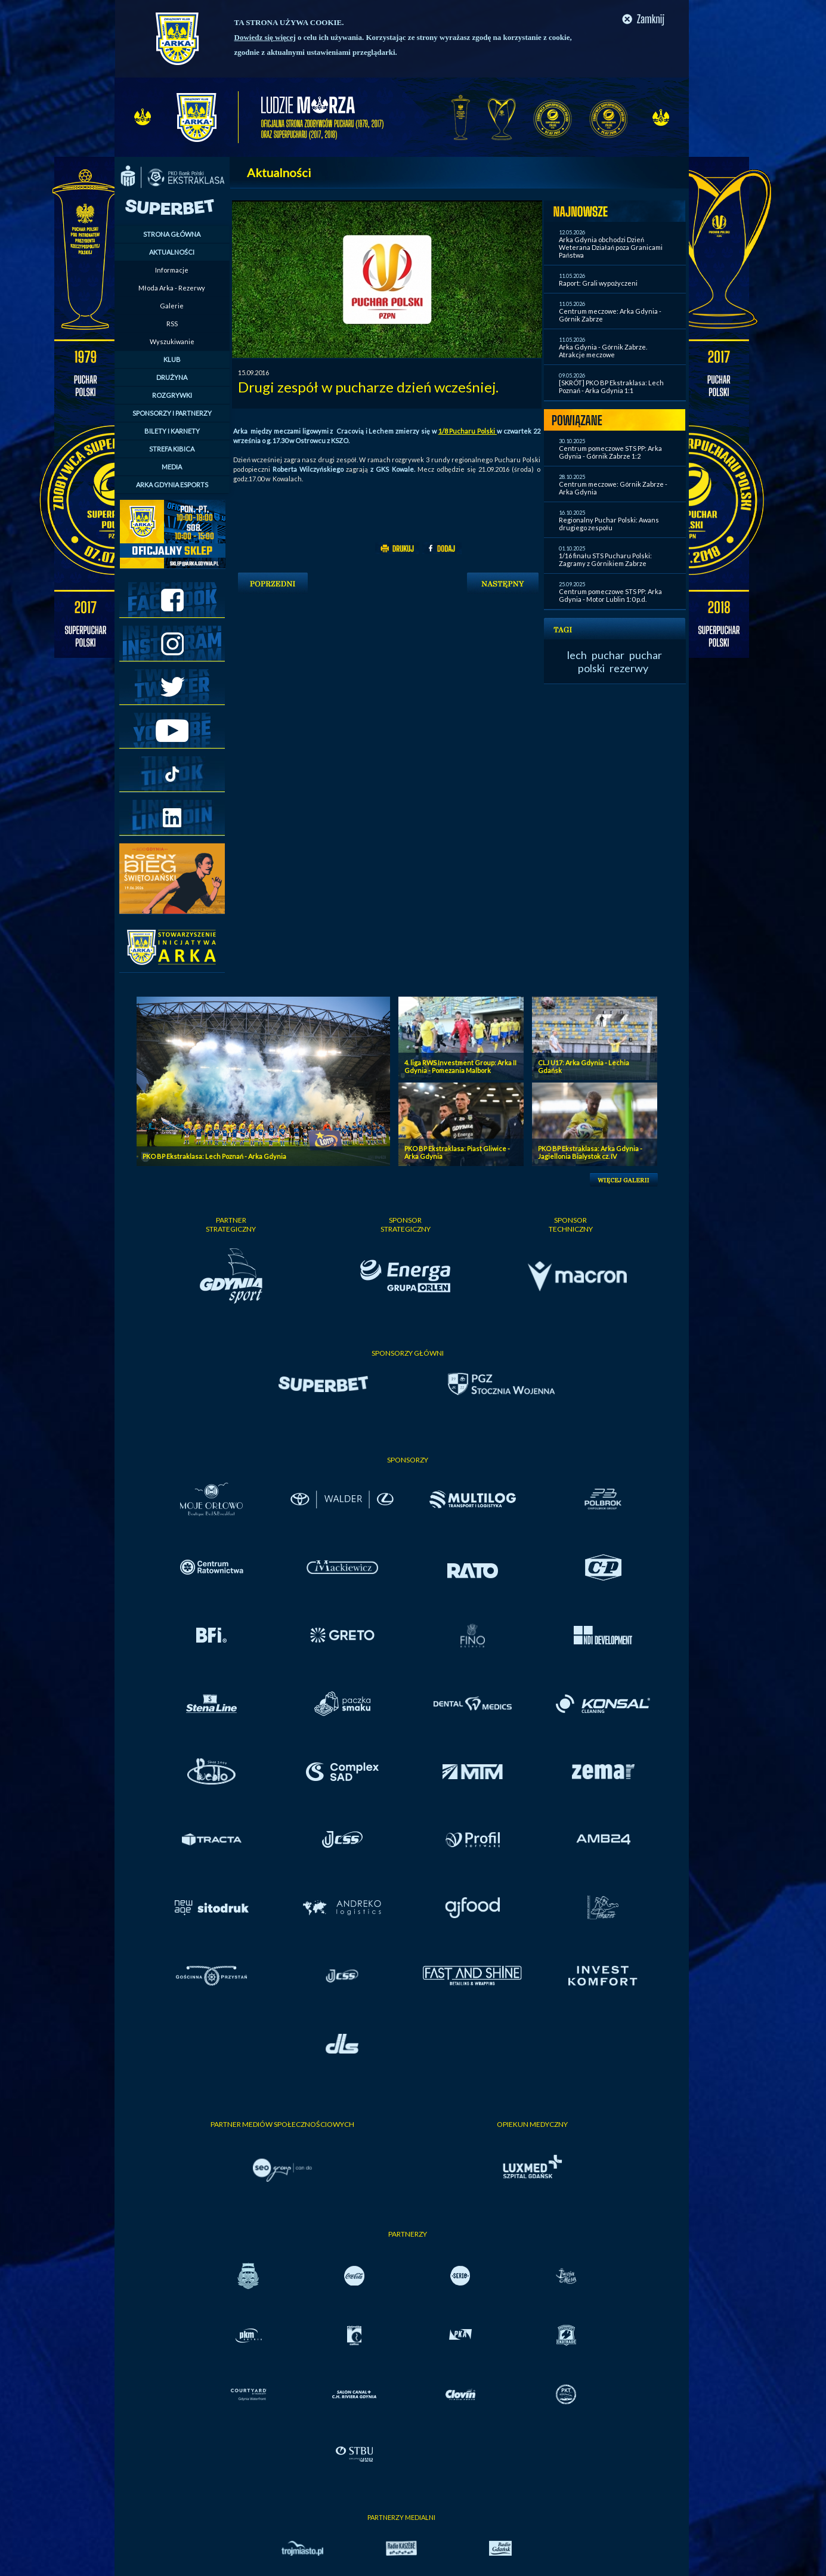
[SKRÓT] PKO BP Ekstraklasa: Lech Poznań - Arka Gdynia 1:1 (611, 386)
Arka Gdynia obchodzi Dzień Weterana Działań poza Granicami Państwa (611, 247)
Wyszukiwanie (172, 341)
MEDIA (172, 467)
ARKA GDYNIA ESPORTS (172, 484)
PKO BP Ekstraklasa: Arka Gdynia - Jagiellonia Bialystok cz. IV (590, 1152)
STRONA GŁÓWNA (171, 234)
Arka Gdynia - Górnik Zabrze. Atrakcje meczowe (603, 350)
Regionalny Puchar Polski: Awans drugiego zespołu (609, 523)
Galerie (172, 306)
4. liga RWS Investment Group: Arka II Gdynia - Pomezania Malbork (460, 1066)
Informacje (171, 270)
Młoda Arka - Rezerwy (171, 288)
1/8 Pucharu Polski (467, 431)
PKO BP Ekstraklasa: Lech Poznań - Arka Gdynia (214, 1156)
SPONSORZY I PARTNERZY (172, 413)
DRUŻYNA (171, 377)
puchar (608, 654)
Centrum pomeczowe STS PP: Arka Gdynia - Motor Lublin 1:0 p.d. (610, 595)
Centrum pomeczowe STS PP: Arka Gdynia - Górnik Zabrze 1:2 (610, 452)
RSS (172, 323)
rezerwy (629, 668)
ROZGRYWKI (172, 395)
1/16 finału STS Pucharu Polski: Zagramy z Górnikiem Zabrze (605, 559)
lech (577, 654)
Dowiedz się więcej (265, 37)
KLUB (172, 359)
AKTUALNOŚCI (171, 252)
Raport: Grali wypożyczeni (598, 283)
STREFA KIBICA (171, 449)
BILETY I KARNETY (172, 431)
